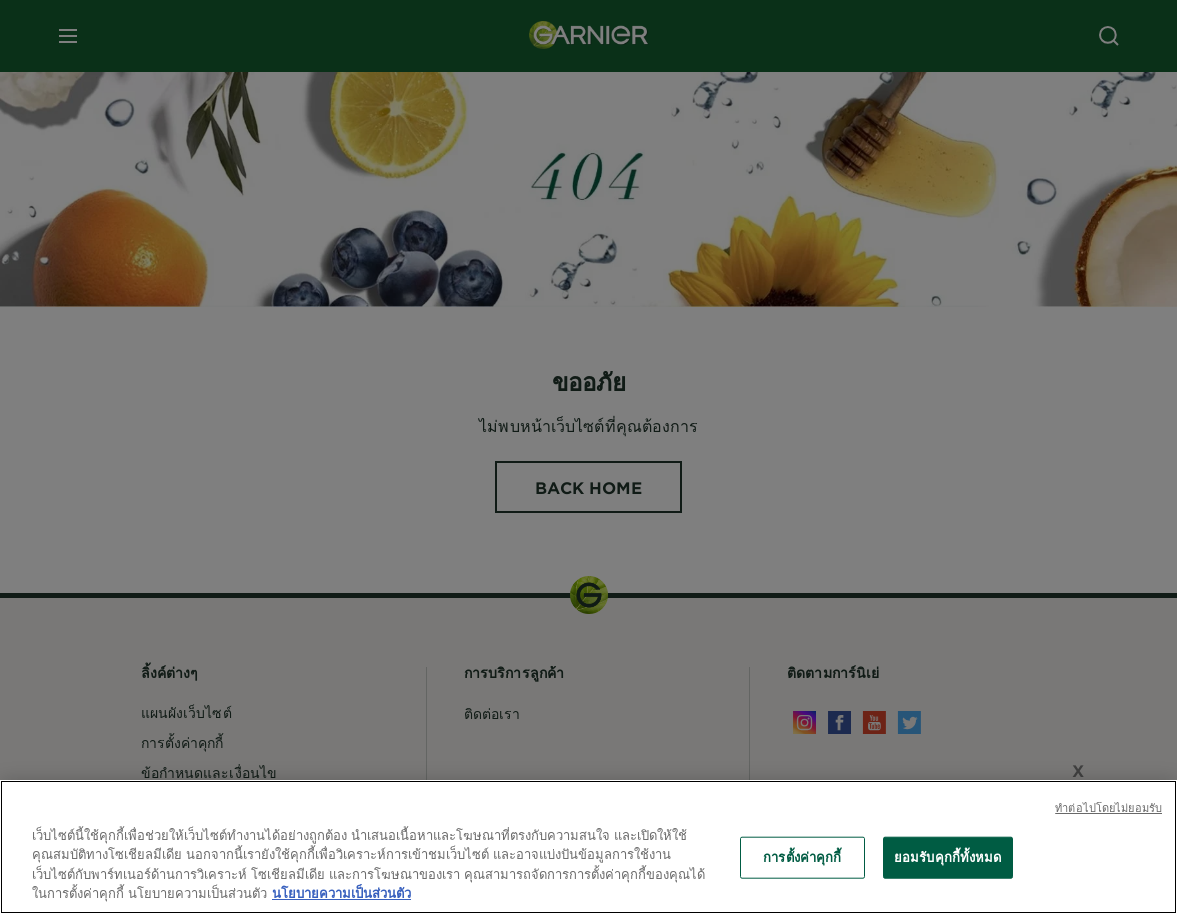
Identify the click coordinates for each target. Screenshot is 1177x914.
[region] (588, 847)
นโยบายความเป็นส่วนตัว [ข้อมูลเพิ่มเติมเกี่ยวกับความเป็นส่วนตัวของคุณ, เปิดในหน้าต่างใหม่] (341, 893)
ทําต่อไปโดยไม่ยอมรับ (1108, 807)
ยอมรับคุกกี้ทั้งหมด (948, 857)
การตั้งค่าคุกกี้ (802, 857)
